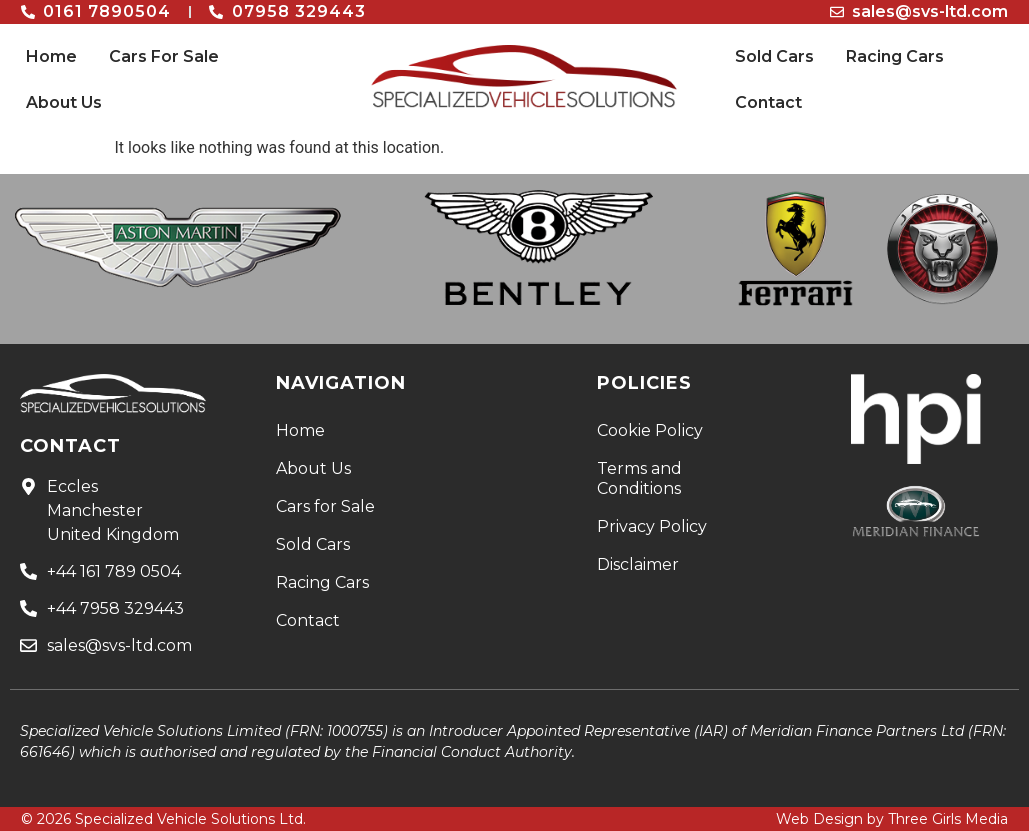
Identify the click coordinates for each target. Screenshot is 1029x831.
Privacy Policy (652, 526)
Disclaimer (638, 564)
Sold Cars (774, 56)
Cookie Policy (650, 430)
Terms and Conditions (639, 478)
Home (51, 56)
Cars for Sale (325, 506)
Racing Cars (895, 56)
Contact (768, 102)
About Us (64, 102)
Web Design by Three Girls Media (892, 819)
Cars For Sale (164, 56)
